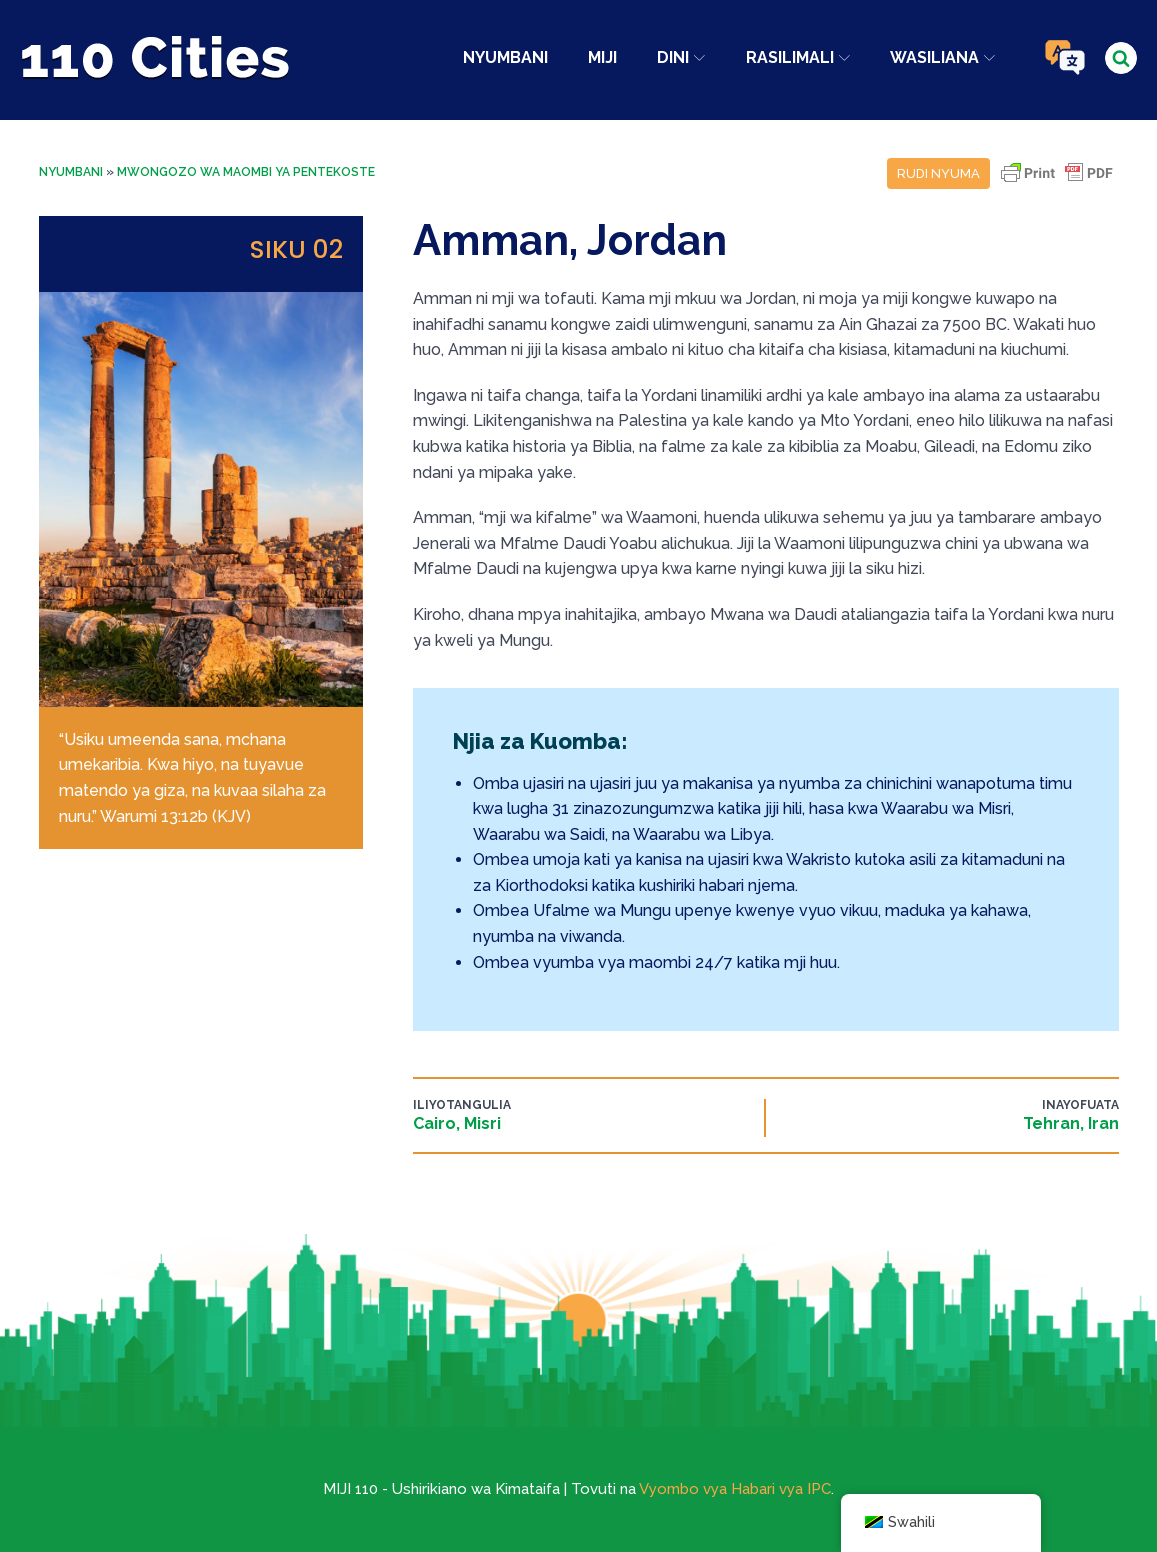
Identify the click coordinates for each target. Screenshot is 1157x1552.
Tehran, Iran (1071, 1123)
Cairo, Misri (457, 1123)
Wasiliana (942, 57)
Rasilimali (798, 57)
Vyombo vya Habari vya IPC (735, 1489)
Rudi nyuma (938, 173)
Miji (602, 57)
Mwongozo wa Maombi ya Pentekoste (246, 172)
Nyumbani (505, 57)
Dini (681, 57)
